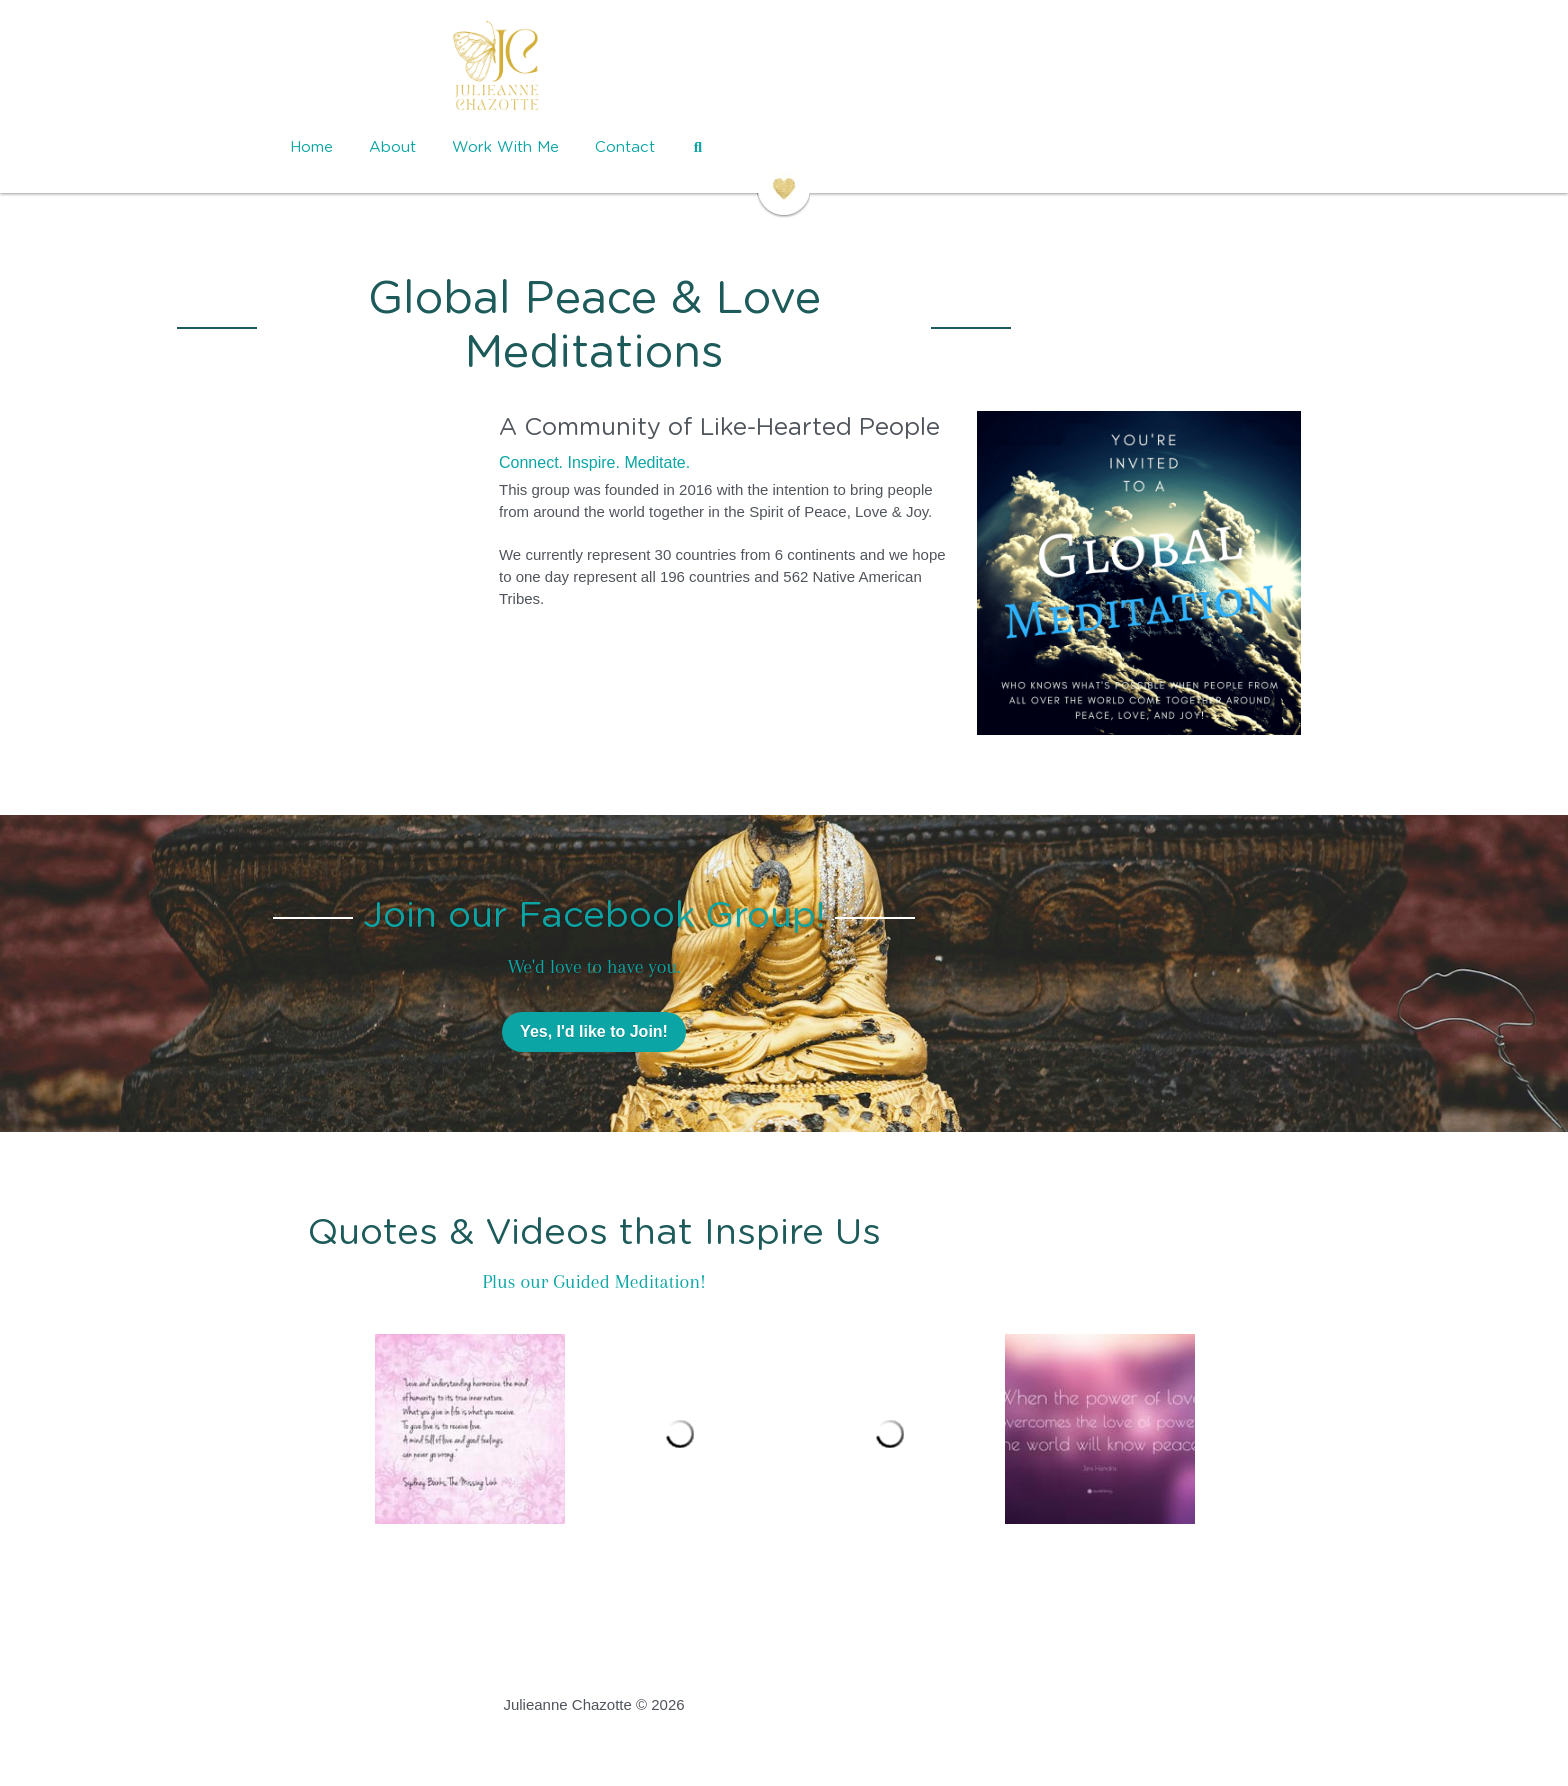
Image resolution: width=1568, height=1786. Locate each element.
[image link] (784, 70)
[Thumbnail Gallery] (470, 1419)
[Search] (984, 147)
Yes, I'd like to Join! (784, 1021)
